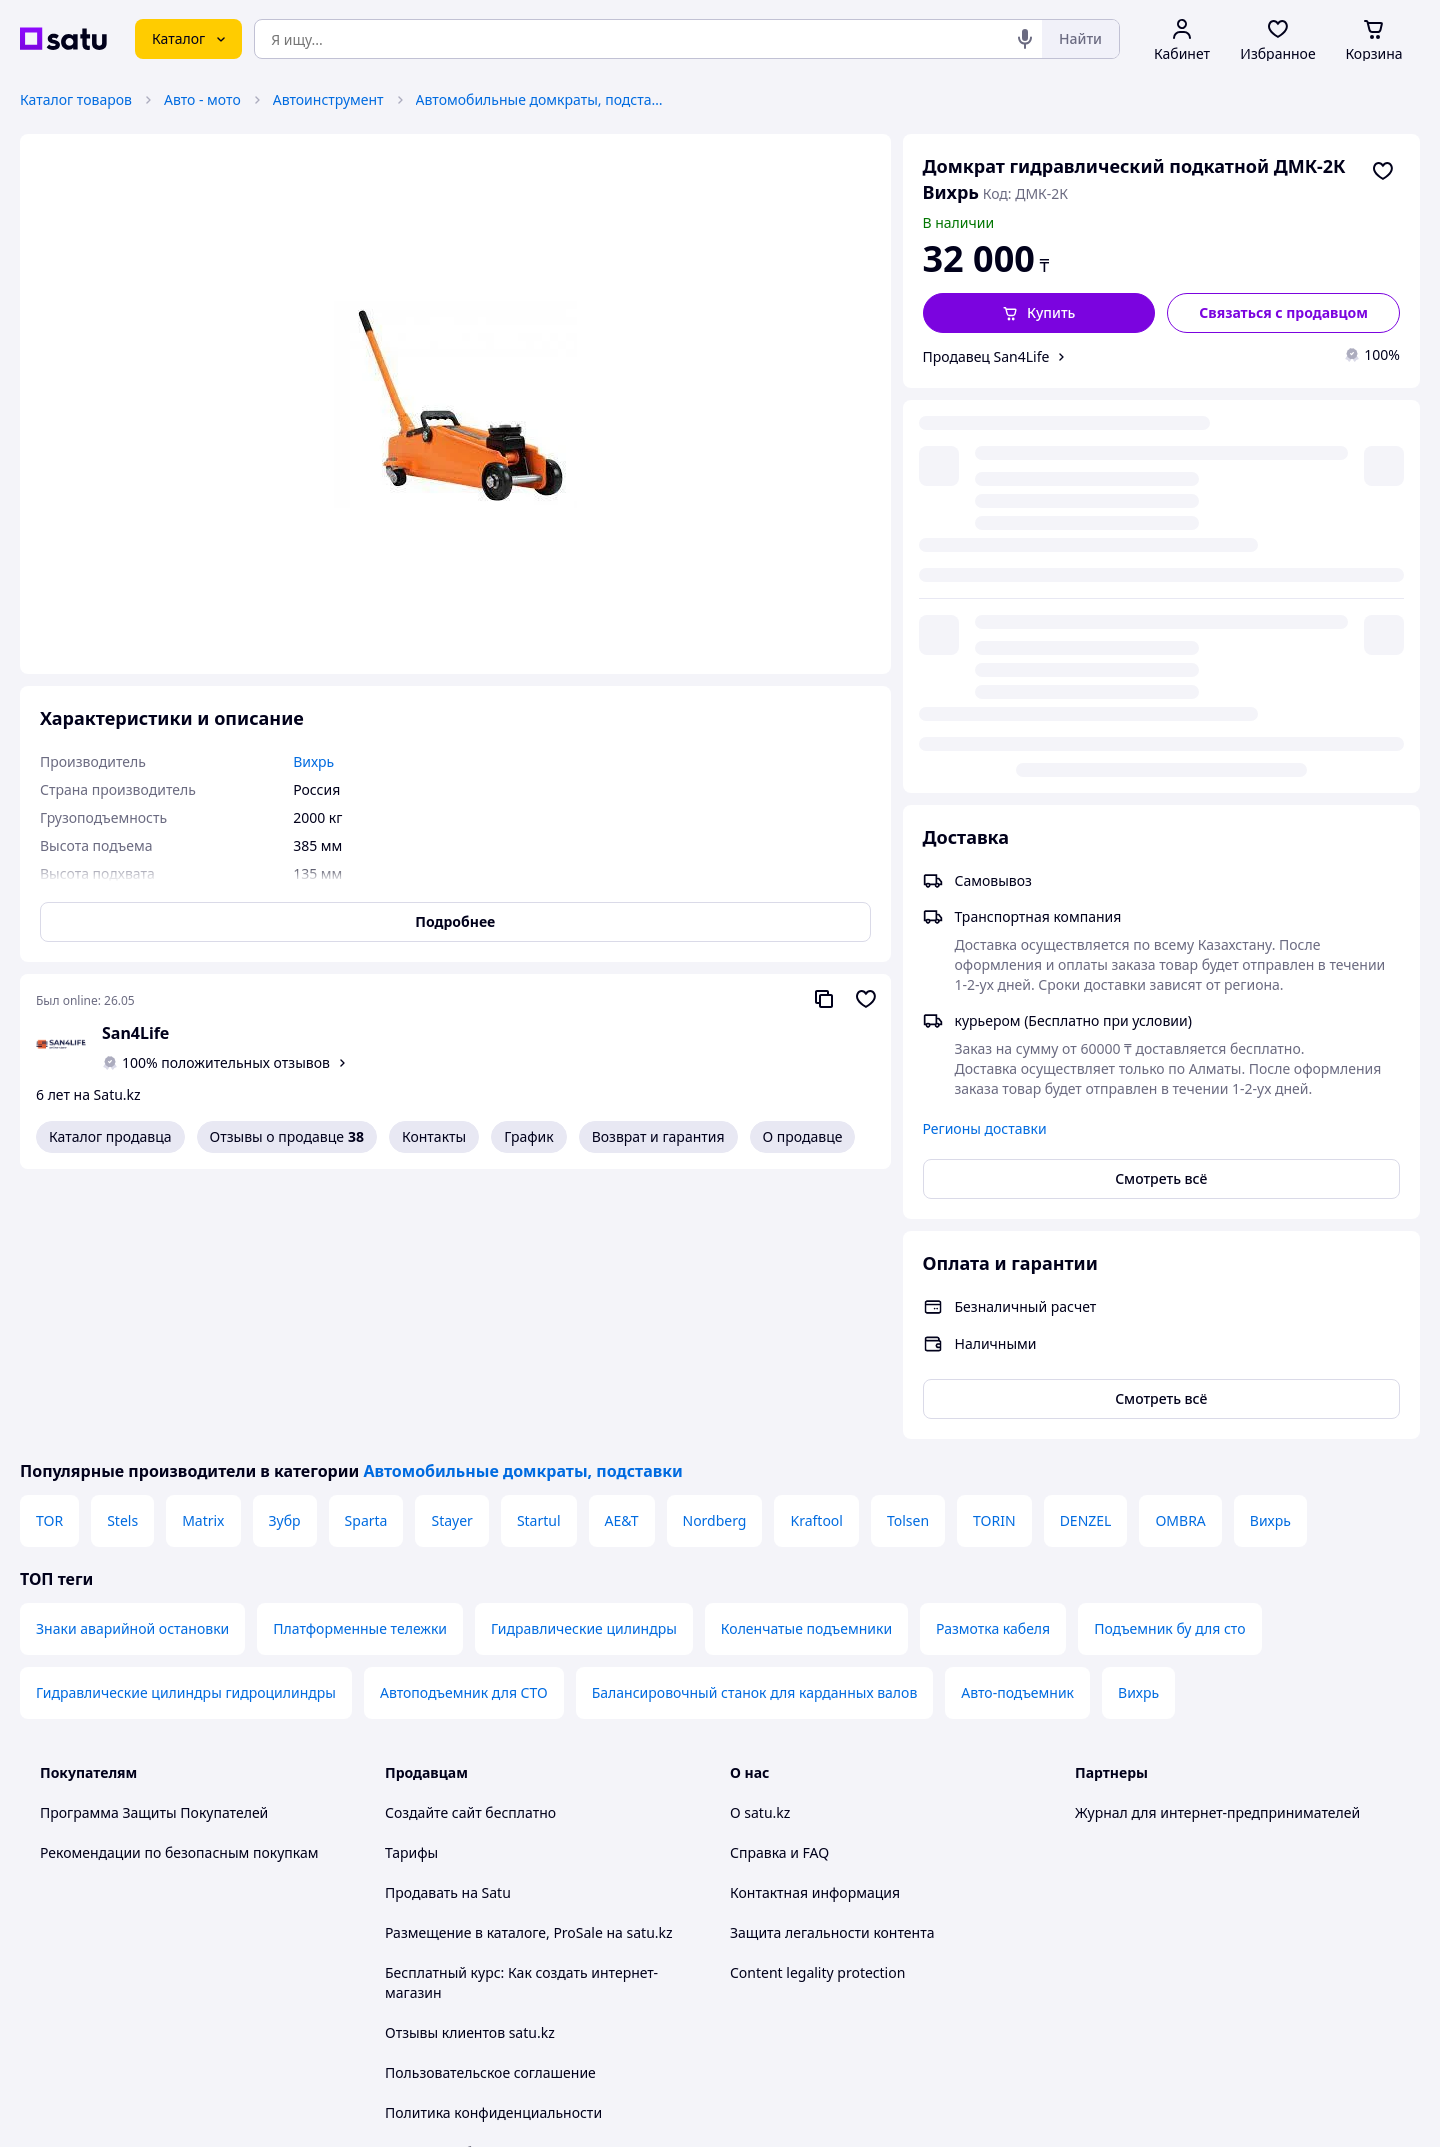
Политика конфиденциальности (493, 1842)
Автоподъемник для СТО (464, 1422)
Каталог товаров (76, 99)
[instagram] (1159, 1937)
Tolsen (908, 1250)
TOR (49, 1250)
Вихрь (1270, 1250)
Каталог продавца (110, 1136)
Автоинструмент (328, 99)
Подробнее (455, 921)
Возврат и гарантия (658, 1136)
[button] (1039, 313)
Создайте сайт (433, 1542)
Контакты (434, 1136)
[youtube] (1087, 1937)
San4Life (135, 1033)
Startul (539, 1250)
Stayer (451, 1250)
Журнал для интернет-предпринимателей (1217, 1542)
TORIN (994, 1250)
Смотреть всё (1161, 773)
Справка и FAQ (779, 1582)
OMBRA (1180, 1250)
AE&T (622, 1250)
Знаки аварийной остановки (132, 1358)
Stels (122, 1250)
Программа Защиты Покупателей (154, 1542)
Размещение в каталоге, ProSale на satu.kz (529, 1662)
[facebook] (1123, 1937)
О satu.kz (760, 1542)
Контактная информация (815, 1622)
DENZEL (1086, 1250)
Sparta (366, 1250)
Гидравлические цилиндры (584, 1358)
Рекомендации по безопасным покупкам (179, 1582)
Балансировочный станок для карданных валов (755, 1422)
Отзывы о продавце (287, 1137)
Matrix (203, 1250)
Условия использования (925, 2054)
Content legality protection (817, 1702)
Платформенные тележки (360, 1358)
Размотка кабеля (993, 1358)
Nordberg (715, 1250)
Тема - (466, 1936)
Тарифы (411, 1582)
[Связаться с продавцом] (1283, 313)
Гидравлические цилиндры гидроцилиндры (186, 1422)
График (528, 1136)
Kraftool (816, 1250)
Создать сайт (977, 2108)
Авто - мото (202, 99)
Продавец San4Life (986, 356)
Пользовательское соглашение (490, 1802)
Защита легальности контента (832, 1662)
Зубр (285, 1250)
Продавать (421, 1622)
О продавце (803, 1136)
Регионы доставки (985, 723)
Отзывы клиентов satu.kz (470, 1762)
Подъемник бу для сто (1169, 1358)
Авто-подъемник (1017, 1422)
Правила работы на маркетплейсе (501, 1882)
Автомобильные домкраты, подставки (541, 99)
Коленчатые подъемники (806, 1358)
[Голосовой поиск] (1025, 39)
